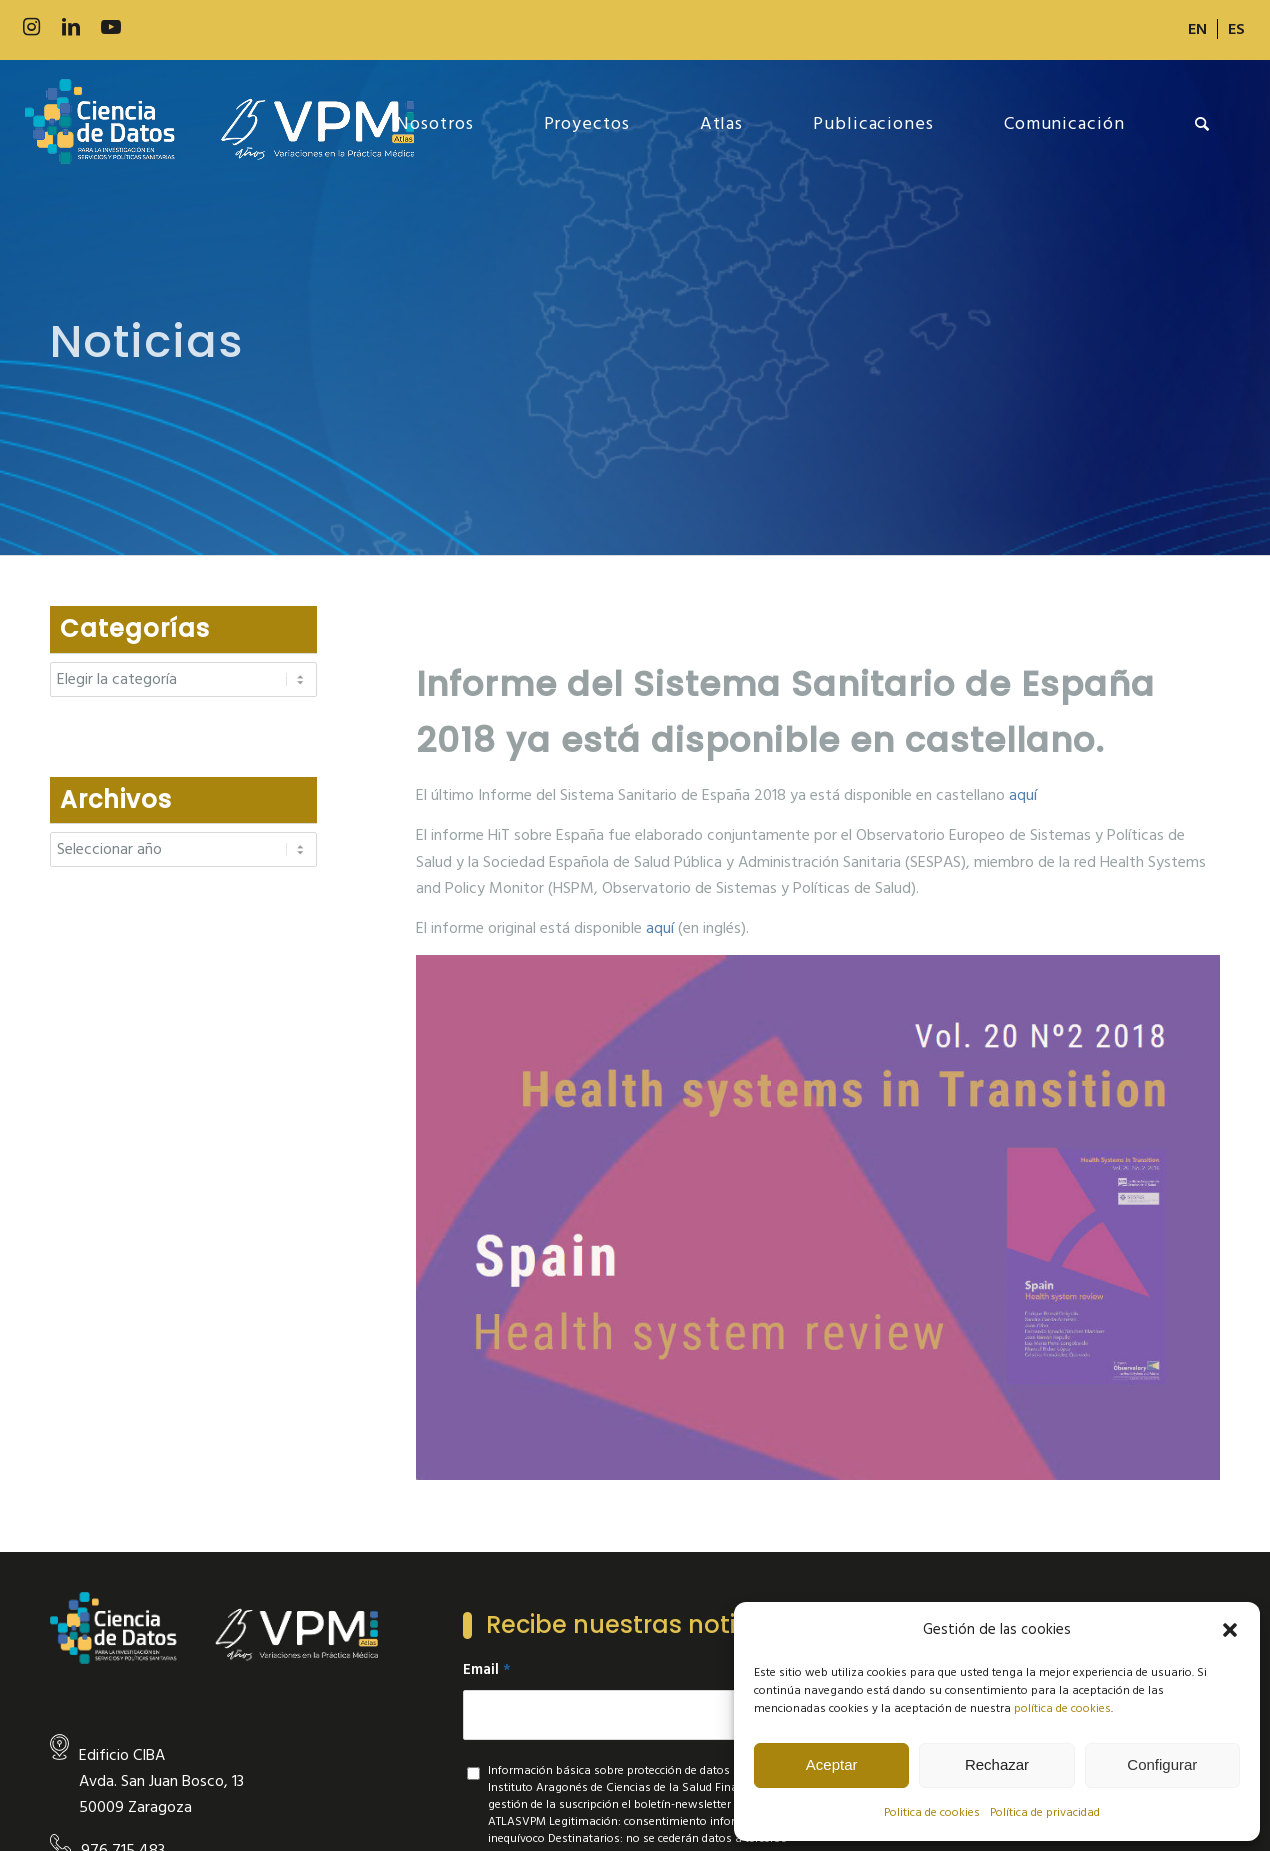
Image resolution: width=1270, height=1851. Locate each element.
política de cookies (1062, 1708)
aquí (1023, 795)
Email (487, 1670)
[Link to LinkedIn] (71, 27)
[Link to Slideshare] (191, 27)
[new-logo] (219, 124)
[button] (1230, 1630)
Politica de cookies (932, 1812)
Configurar (1162, 1764)
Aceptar (832, 1764)
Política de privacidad (1045, 1812)
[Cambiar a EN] (1197, 29)
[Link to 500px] (151, 27)
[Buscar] (1202, 124)
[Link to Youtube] (111, 27)
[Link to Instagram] (31, 27)
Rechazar (997, 1764)
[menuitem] (1198, 29)
